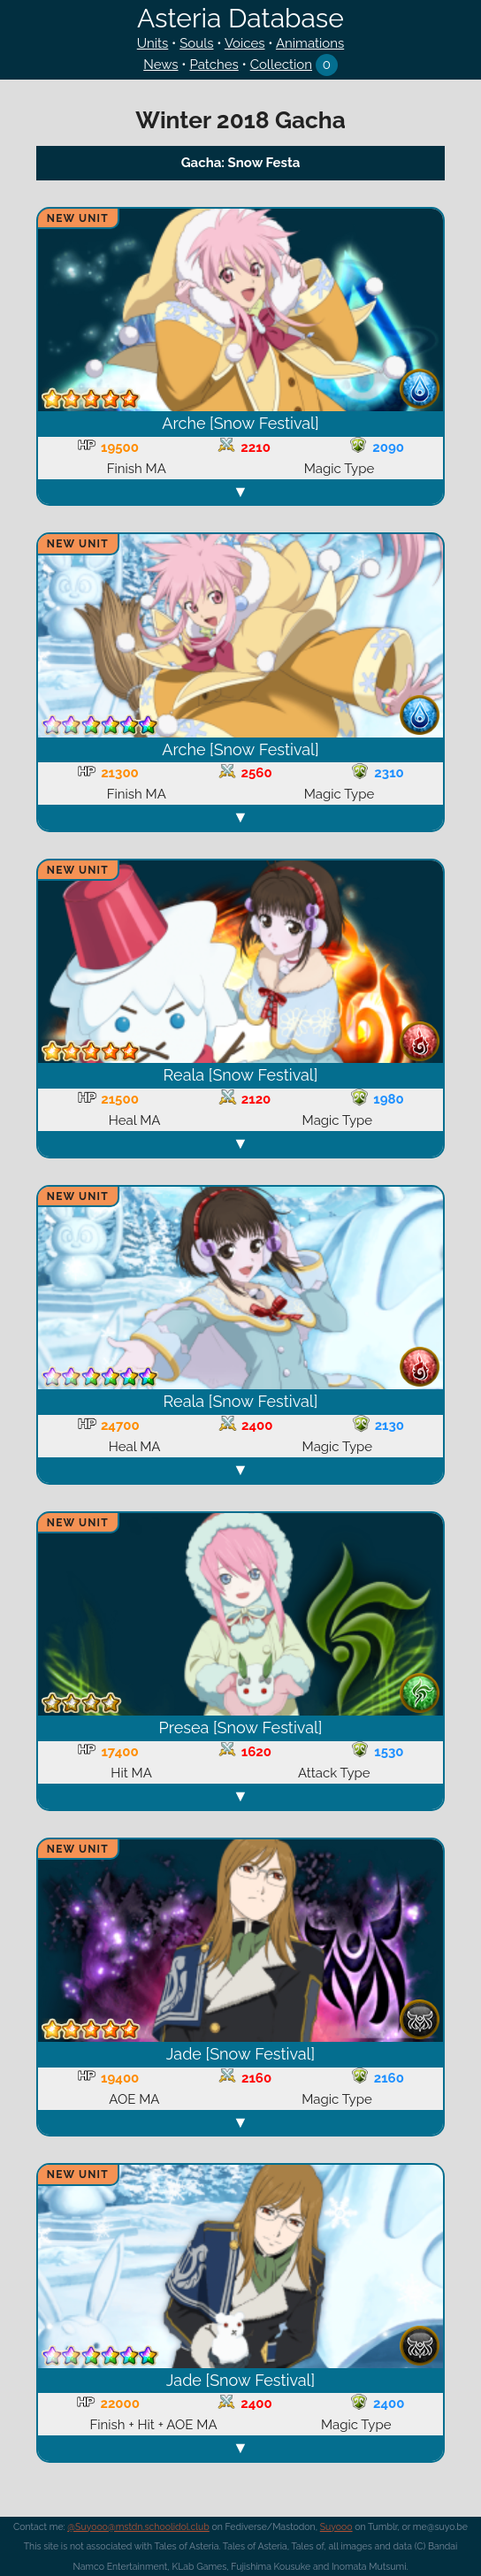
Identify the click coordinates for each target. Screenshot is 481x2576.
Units (153, 43)
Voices (245, 43)
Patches (213, 65)
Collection (281, 65)
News (160, 65)
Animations (310, 43)
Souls (196, 43)
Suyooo (336, 2526)
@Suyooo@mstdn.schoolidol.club (138, 2526)
